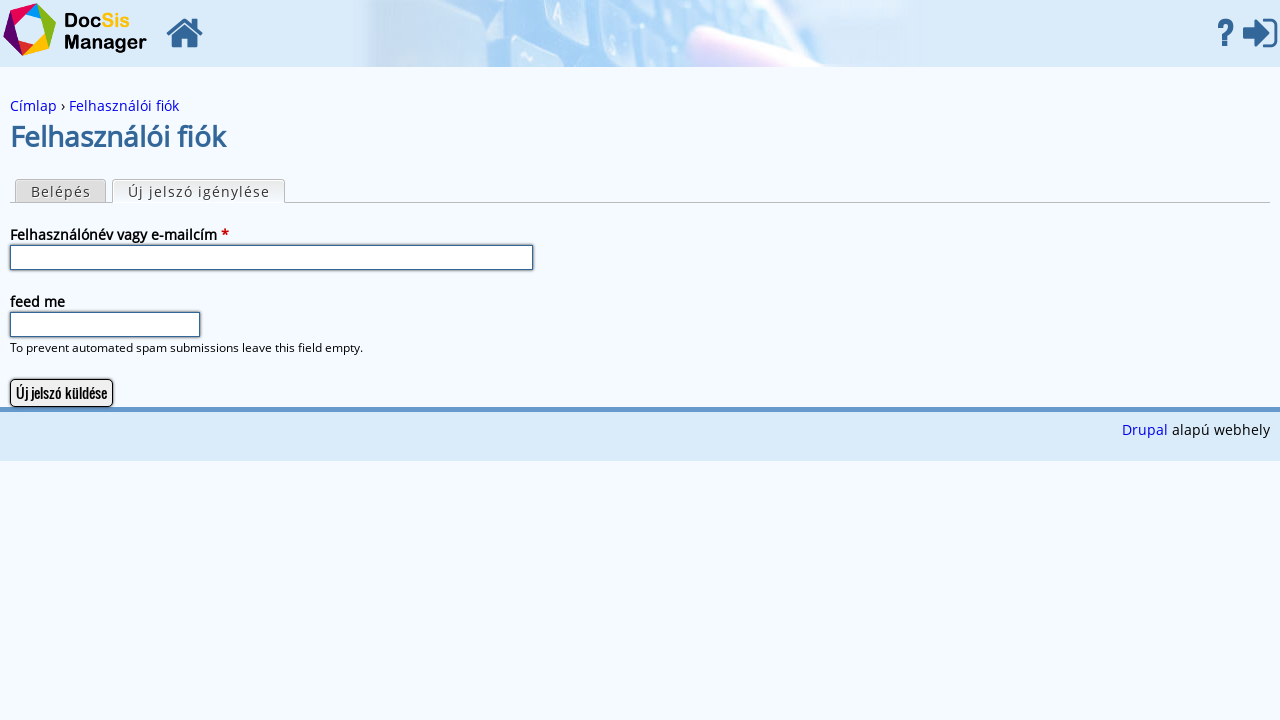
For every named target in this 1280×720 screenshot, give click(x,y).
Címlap (184, 33)
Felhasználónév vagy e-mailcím (119, 234)
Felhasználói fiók (124, 105)
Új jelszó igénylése (206, 191)
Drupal (1145, 429)
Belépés (1260, 33)
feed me (37, 301)
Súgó (1225, 33)
